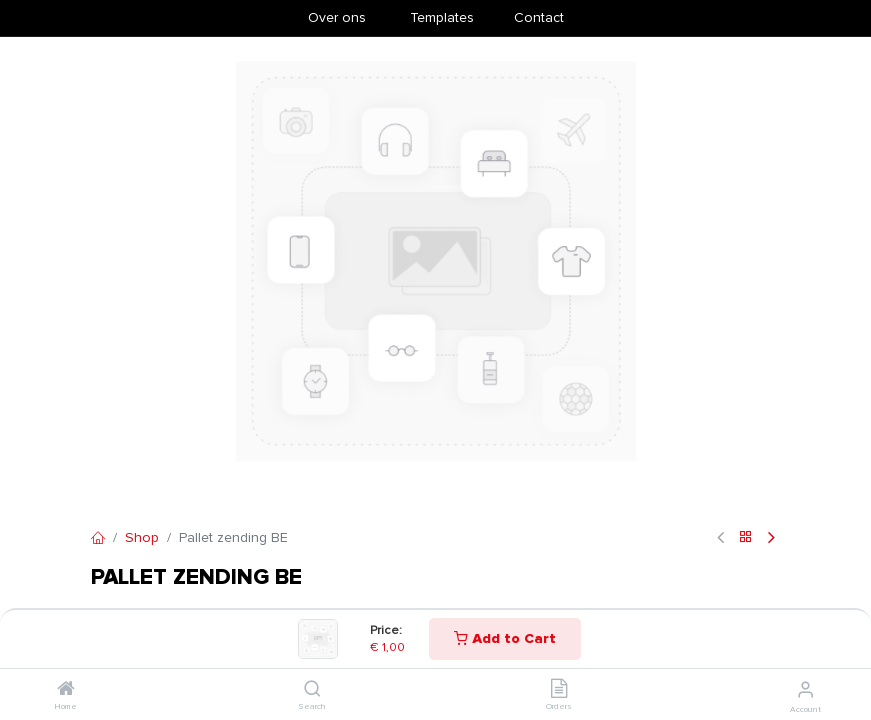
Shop (142, 537)
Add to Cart (505, 638)
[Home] (66, 690)
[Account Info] (805, 690)
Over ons (337, 17)
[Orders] (559, 690)
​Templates (442, 17)
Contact (539, 17)
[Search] (312, 690)
